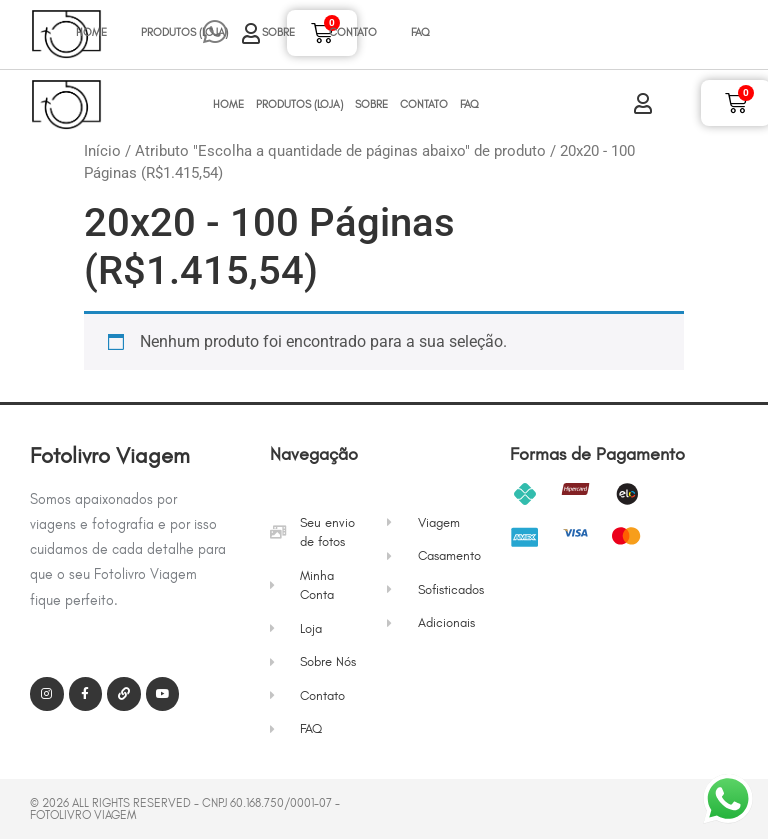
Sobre (278, 32)
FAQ (420, 32)
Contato (353, 32)
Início (102, 151)
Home (91, 32)
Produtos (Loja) (184, 32)
